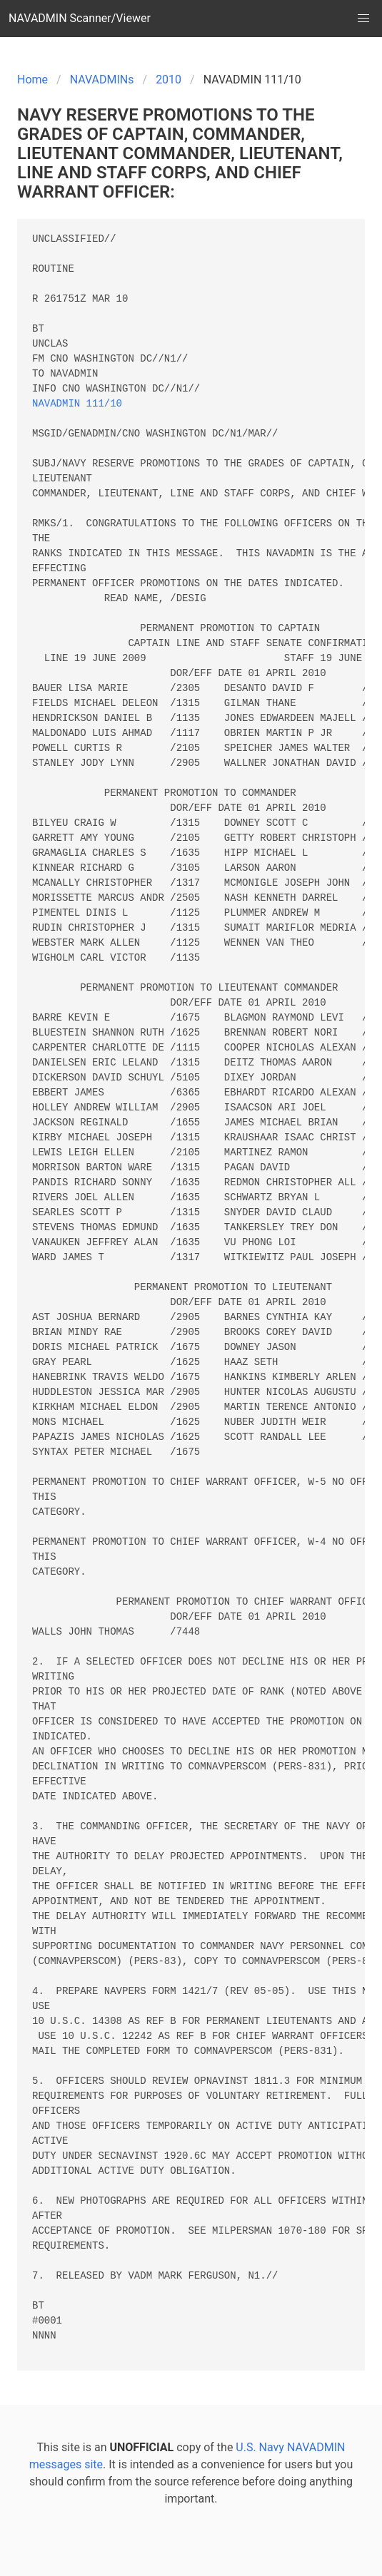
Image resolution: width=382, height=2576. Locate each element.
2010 (168, 79)
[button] (363, 18)
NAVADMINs (102, 79)
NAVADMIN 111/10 (77, 404)
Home (32, 79)
